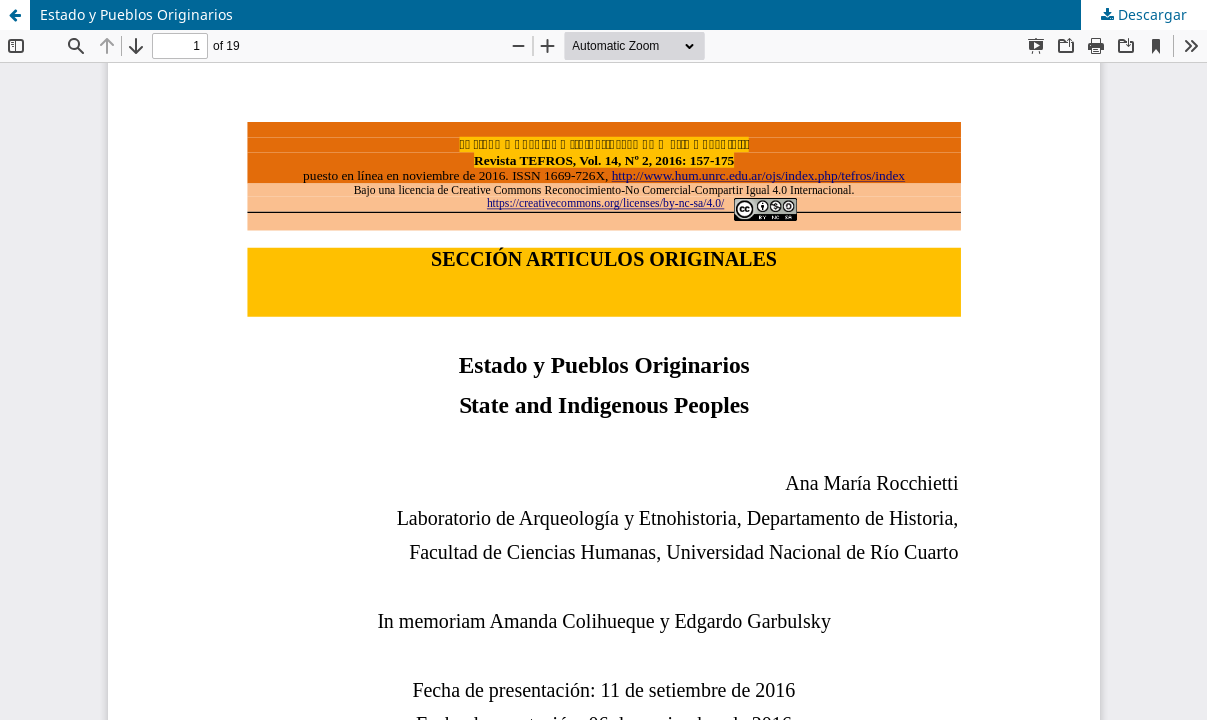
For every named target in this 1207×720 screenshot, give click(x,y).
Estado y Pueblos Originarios (136, 14)
